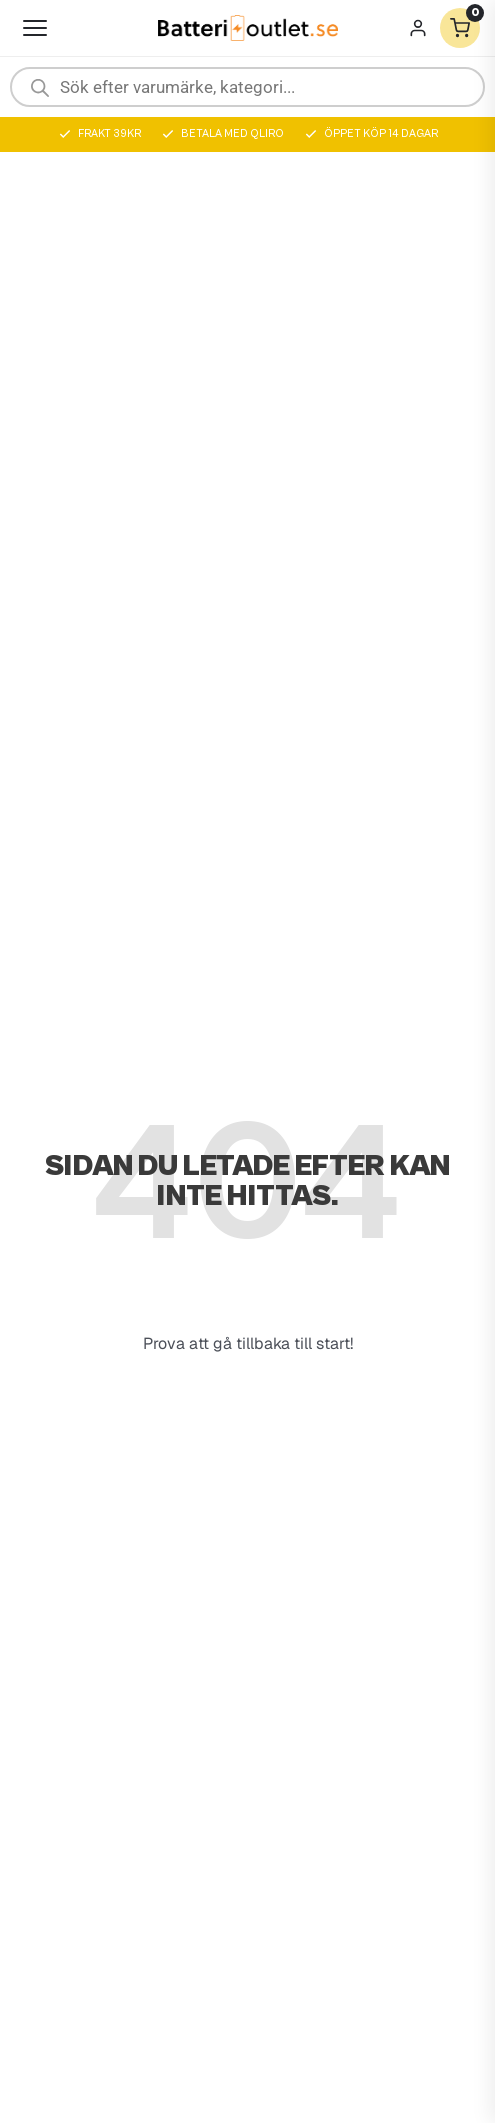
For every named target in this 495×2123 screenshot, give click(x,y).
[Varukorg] (460, 28)
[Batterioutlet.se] (248, 28)
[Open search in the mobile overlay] (247, 87)
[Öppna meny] (35, 28)
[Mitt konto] (418, 28)
